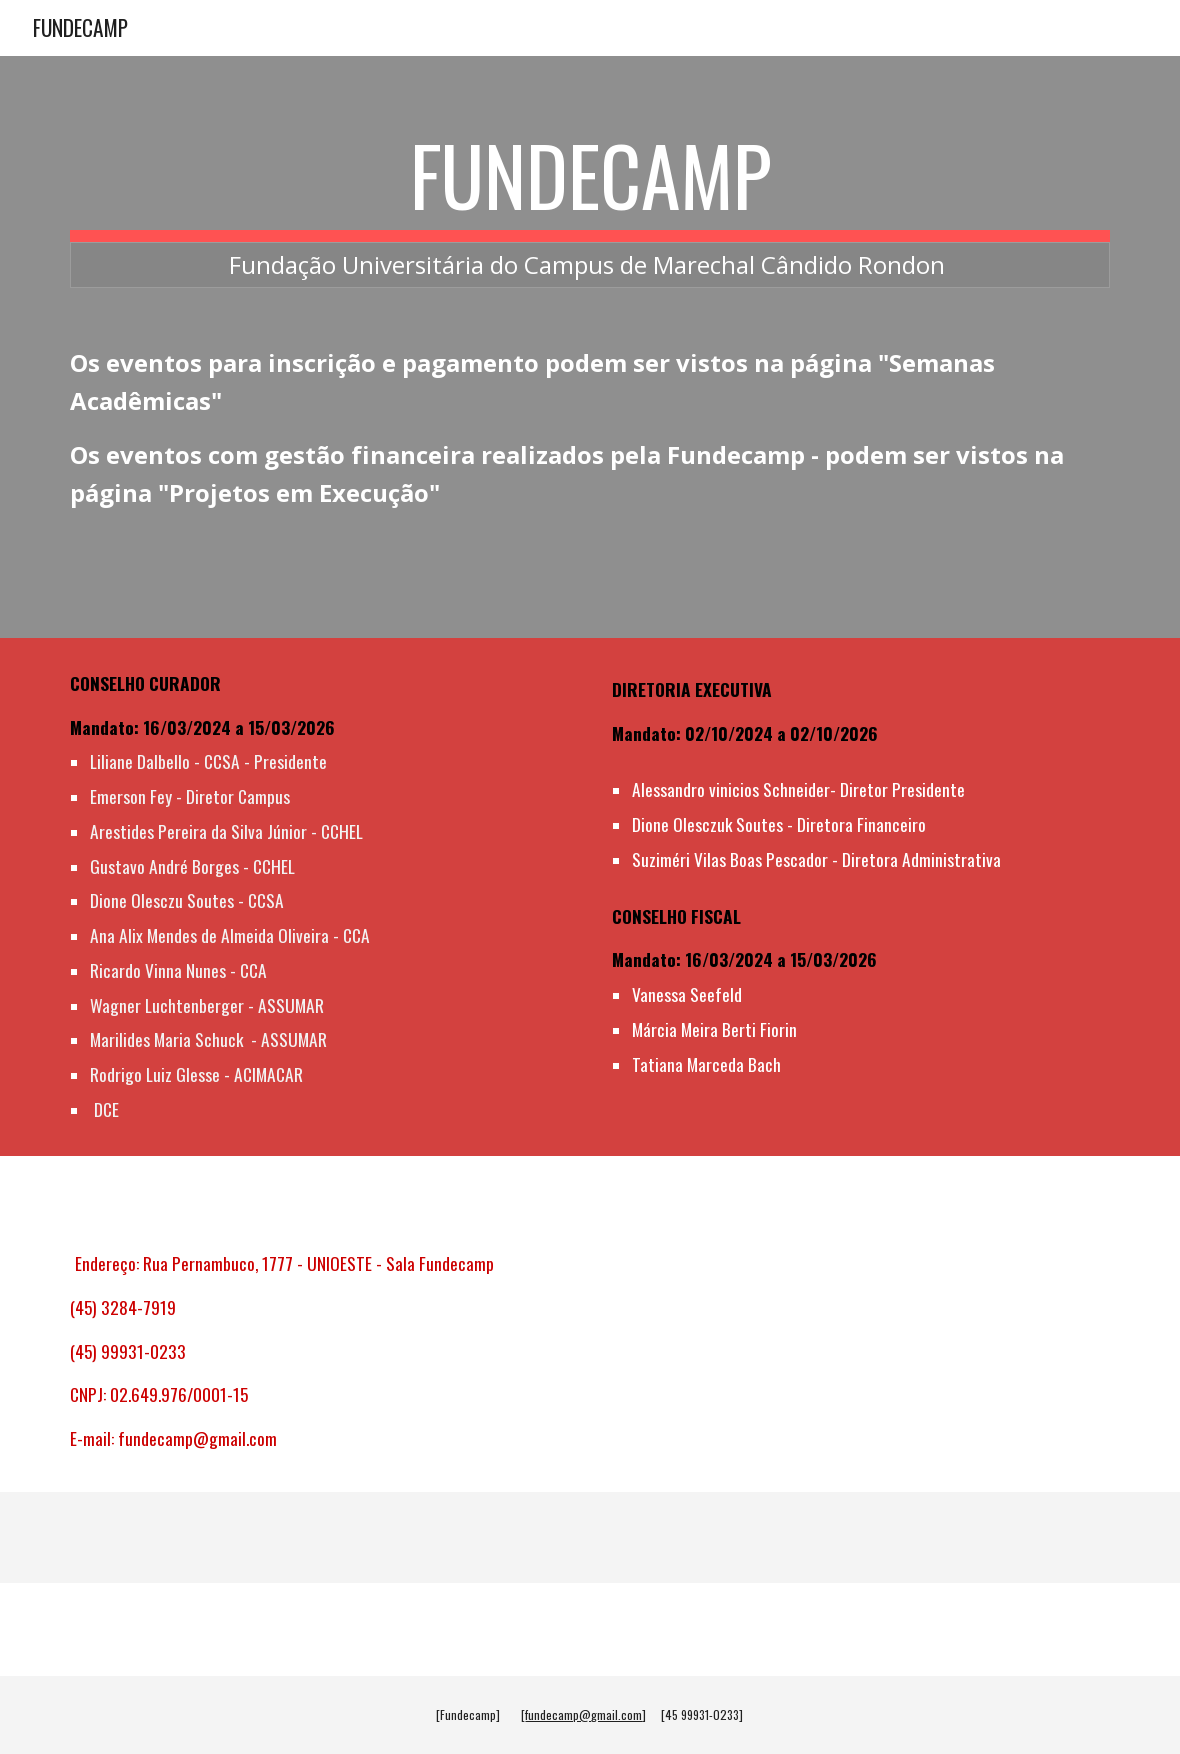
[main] (590, 207)
